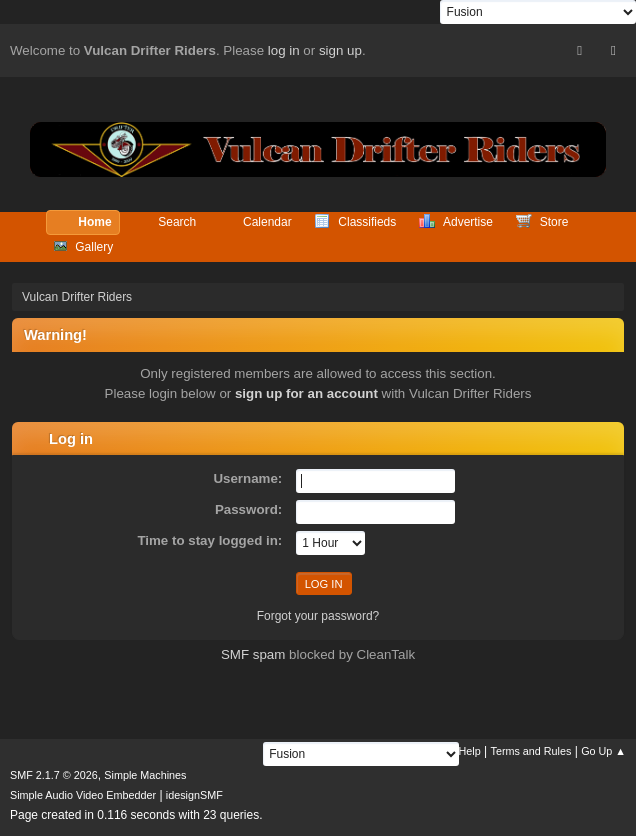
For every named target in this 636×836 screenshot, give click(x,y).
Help (470, 751)
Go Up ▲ (603, 751)
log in (284, 50)
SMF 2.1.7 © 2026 (54, 775)
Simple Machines (145, 775)
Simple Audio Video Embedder (83, 795)
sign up (340, 50)
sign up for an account (306, 393)
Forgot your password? (318, 616)
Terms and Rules (531, 751)
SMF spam (253, 654)
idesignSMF (194, 795)
